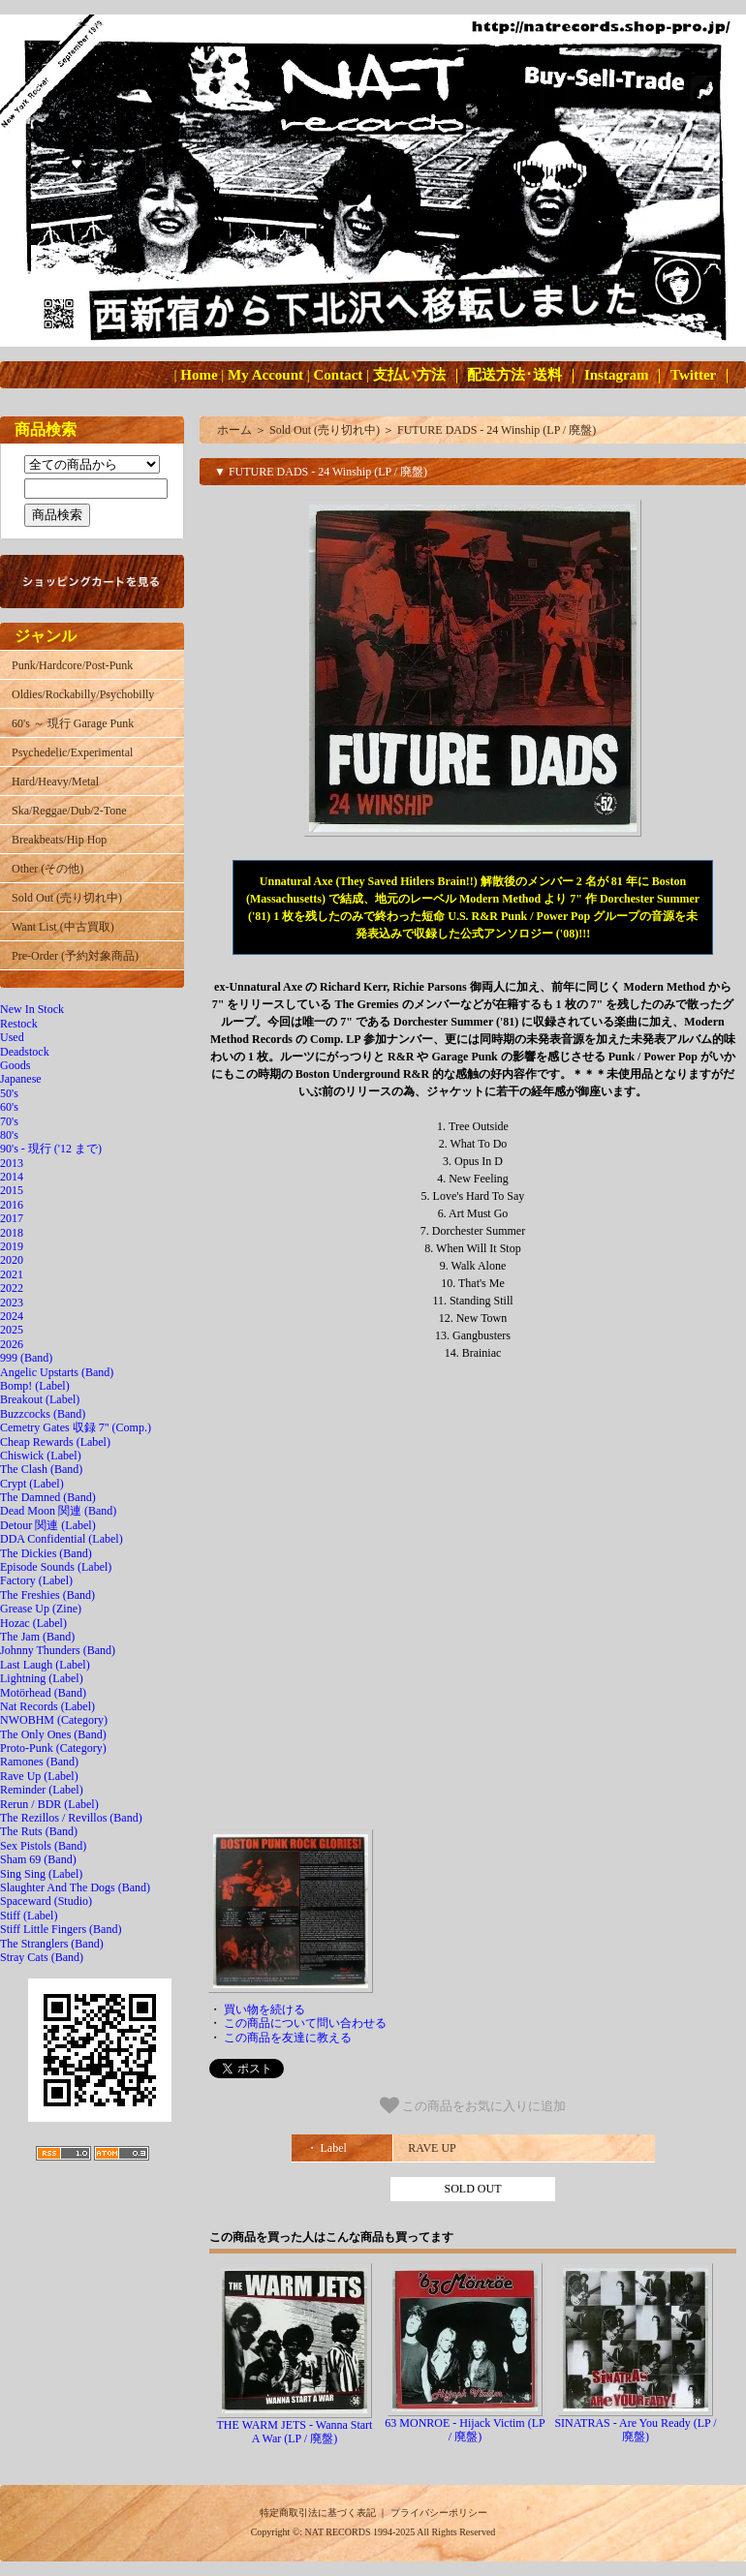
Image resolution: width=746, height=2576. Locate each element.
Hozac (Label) (33, 1623)
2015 (11, 1190)
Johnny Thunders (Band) (57, 1650)
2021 (11, 1274)
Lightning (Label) (41, 1678)
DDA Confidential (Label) (61, 1539)
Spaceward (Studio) (46, 1901)
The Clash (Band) (41, 1469)
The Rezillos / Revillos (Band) (71, 1818)
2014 (11, 1176)
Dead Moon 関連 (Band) (58, 1511)
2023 (11, 1302)
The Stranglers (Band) (52, 1943)
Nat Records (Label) (47, 1706)
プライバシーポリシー (438, 2512)
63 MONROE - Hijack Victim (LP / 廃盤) (464, 2429)
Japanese (21, 1079)
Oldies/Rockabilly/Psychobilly (83, 694)
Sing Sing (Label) (41, 1874)
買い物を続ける (264, 2009)
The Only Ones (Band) (53, 1734)
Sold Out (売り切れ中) (67, 898)
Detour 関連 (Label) (48, 1525)
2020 (11, 1260)
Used (12, 1037)
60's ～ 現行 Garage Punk (73, 723)
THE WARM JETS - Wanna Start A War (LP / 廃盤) (295, 2431)
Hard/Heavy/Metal (55, 781)
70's (9, 1121)
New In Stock (32, 1009)
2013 (11, 1163)
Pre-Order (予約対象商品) (75, 956)
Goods (15, 1065)
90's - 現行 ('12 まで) (51, 1148)
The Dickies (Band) (46, 1553)
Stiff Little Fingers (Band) (60, 1929)
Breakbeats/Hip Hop (59, 839)
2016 (11, 1204)
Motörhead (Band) (43, 1693)
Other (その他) (47, 868)
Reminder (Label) (41, 1789)
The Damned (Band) (48, 1497)
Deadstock (24, 1051)
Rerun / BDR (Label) (49, 1804)
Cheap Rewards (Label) (55, 1442)
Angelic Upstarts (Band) (56, 1372)
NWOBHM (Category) (54, 1720)
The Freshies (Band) (47, 1595)
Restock (19, 1023)
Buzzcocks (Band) (42, 1414)
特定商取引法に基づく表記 (318, 2512)
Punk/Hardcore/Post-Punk (72, 665)
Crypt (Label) (32, 1483)
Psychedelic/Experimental (72, 752)
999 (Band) (26, 1358)
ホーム (234, 430)
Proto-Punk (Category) (53, 1748)
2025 (11, 1329)
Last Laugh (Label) (45, 1664)
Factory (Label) (36, 1580)
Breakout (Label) (39, 1399)
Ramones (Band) (39, 1761)
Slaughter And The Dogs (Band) (75, 1887)
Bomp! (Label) (35, 1386)
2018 (11, 1233)
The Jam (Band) (37, 1636)
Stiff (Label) (28, 1915)
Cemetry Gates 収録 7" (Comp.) (75, 1427)
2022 (11, 1288)
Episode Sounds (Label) (55, 1567)
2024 (11, 1316)
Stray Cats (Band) (41, 1957)
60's (9, 1107)
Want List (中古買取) (63, 927)
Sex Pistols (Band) (43, 1846)
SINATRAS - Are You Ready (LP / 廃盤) (635, 2429)
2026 (11, 1344)
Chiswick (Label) (40, 1455)
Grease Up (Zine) (40, 1608)
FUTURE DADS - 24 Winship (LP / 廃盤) (496, 430)
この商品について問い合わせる (305, 2023)
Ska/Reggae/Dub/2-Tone (69, 810)
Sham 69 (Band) (38, 1859)
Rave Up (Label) (39, 1776)
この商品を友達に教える (288, 2037)
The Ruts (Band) (39, 1831)
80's (9, 1135)
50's (9, 1093)
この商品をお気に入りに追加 (473, 2105)
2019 (11, 1246)
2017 (11, 1218)
